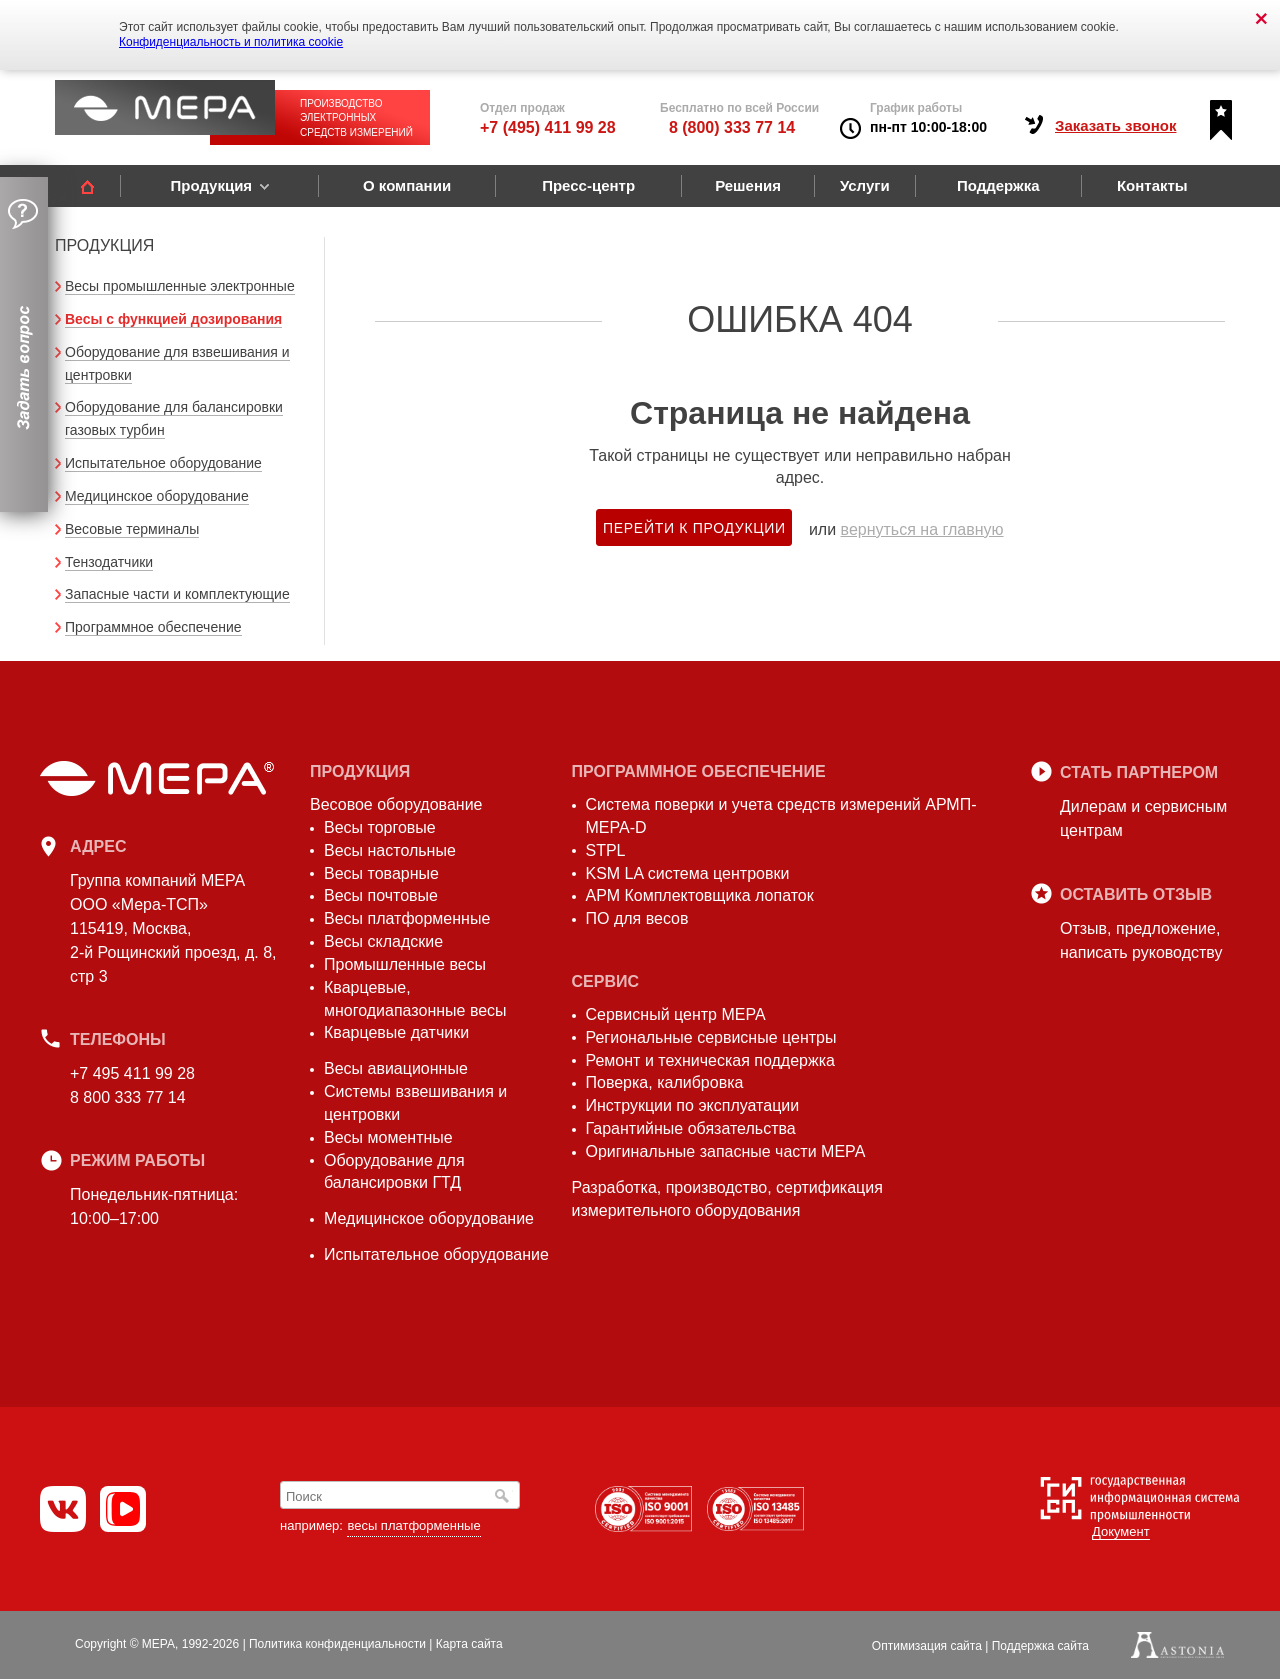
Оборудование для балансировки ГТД (394, 1172)
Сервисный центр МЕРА (676, 1014)
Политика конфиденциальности (337, 1644)
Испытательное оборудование (163, 463)
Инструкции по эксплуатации (693, 1105)
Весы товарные (381, 873)
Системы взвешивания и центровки (415, 1103)
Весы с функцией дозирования (173, 319)
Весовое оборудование (396, 804)
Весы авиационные (396, 1068)
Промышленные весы (405, 964)
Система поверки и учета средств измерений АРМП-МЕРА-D (781, 816)
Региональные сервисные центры (711, 1037)
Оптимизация (927, 1646)
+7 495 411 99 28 (132, 1073)
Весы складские (383, 941)
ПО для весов (637, 918)
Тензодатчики (109, 562)
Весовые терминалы (132, 529)
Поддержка (998, 185)
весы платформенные (413, 1525)
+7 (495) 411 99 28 (548, 127)
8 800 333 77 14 (128, 1097)
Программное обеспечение (153, 627)
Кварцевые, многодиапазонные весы (415, 999)
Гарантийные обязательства (691, 1128)
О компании (407, 185)
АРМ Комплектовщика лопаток (700, 895)
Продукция (211, 185)
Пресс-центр (588, 185)
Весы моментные (388, 1137)
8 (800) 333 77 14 (732, 127)
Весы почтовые (381, 895)
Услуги (865, 185)
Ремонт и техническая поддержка (710, 1060)
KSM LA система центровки (688, 873)
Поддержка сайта (1040, 1646)
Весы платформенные (407, 918)
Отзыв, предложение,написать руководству (1141, 940)
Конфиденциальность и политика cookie (231, 42)
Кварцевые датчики (396, 1032)
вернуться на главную (922, 529)
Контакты (1152, 185)
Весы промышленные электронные (180, 286)
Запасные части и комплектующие (177, 594)
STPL (606, 850)
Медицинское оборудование (157, 496)
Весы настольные (390, 850)
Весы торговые (380, 827)
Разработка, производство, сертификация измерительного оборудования (727, 1199)
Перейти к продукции (694, 528)
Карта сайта (469, 1644)
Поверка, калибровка (665, 1082)
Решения (748, 185)
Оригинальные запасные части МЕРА (726, 1151)
